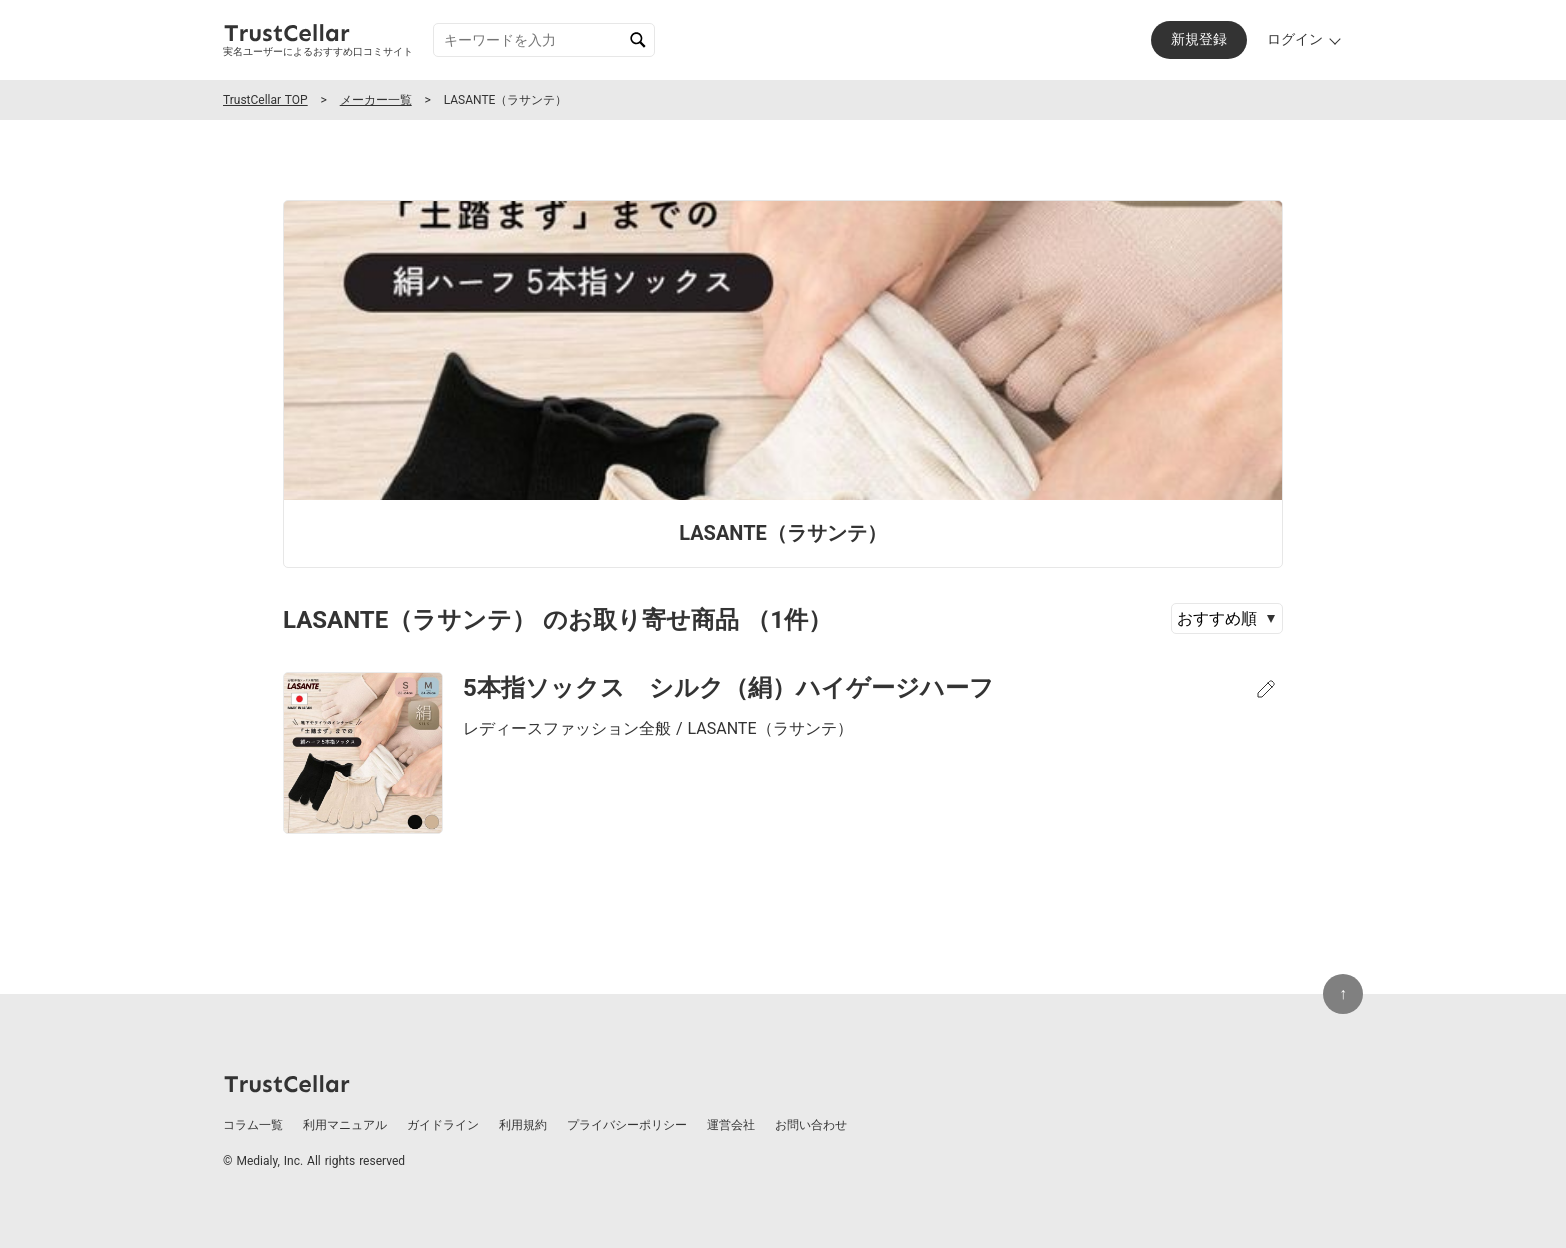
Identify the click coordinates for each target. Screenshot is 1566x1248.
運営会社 (731, 1125)
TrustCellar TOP (265, 100)
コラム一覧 (253, 1125)
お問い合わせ (811, 1125)
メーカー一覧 (376, 100)
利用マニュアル (345, 1125)
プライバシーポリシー (627, 1125)
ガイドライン (443, 1125)
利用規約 (523, 1125)
